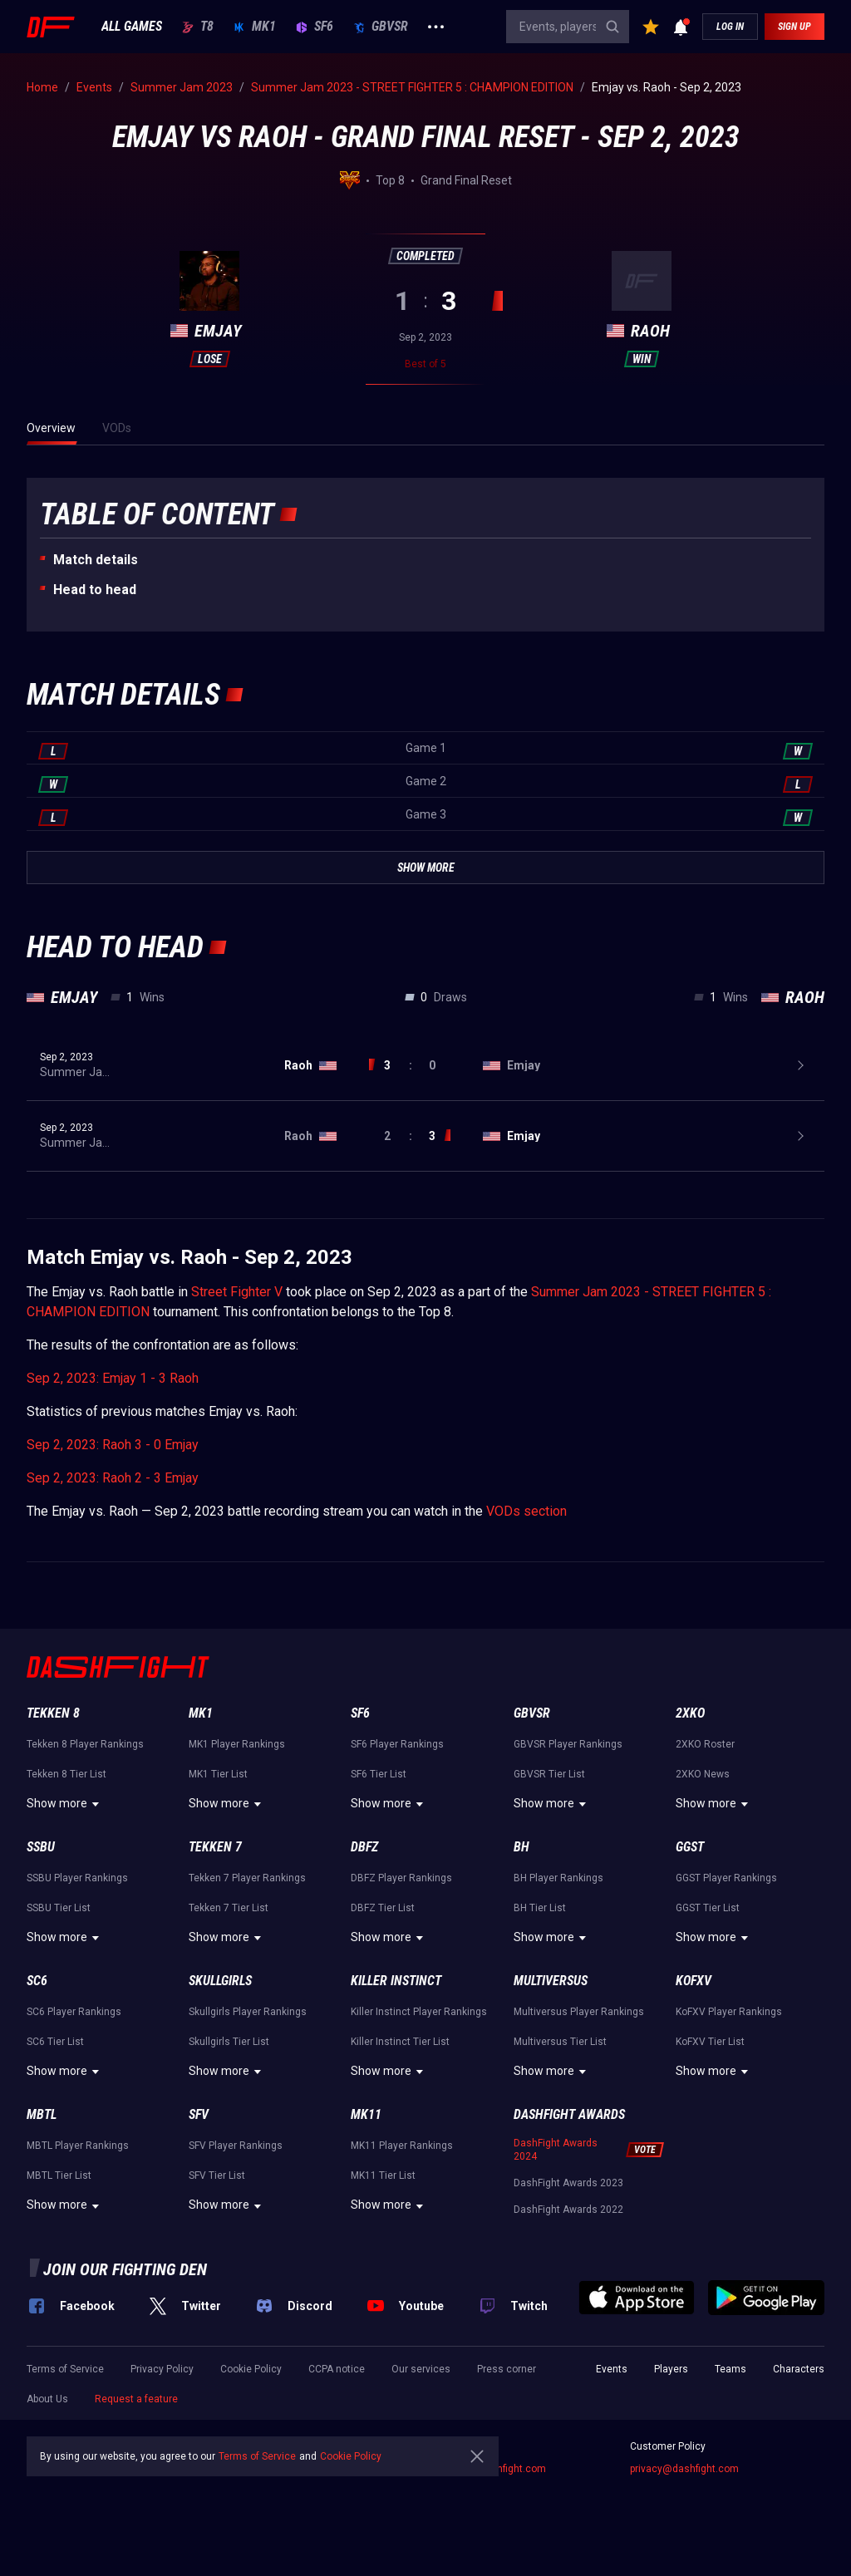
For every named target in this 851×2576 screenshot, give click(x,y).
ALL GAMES (131, 26)
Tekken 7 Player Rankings (247, 1878)
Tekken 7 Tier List (228, 1908)
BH (521, 1847)
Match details (95, 560)
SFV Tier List (217, 2175)
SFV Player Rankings (236, 2145)
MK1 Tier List (218, 1774)
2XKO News (703, 1774)
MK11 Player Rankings (402, 2145)
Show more (65, 1804)
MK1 (255, 26)
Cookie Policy (251, 2369)
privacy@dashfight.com (684, 2469)
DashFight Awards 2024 (556, 2149)
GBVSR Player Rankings (568, 1744)
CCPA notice (336, 2369)
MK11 (366, 2114)
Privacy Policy (162, 2369)
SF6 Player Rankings (397, 1744)
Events (611, 2369)
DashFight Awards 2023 (568, 2183)
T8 (198, 26)
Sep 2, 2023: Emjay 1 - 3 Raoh (113, 1378)
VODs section (526, 1511)
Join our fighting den (125, 2269)
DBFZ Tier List (383, 1908)
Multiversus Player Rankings (579, 2012)
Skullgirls (220, 1981)
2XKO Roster (705, 1744)
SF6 (314, 26)
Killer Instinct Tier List (400, 2042)
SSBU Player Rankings (77, 1878)
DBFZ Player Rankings (401, 1878)
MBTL (42, 2114)
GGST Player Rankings (726, 1878)
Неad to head (94, 589)
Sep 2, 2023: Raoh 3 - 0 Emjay (113, 1445)
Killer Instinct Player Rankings (419, 2012)
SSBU (41, 1847)
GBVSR (380, 26)
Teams (730, 2369)
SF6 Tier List (378, 1774)
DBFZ (364, 1847)
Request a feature (136, 2399)
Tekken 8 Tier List (66, 1774)
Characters (798, 2369)
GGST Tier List (708, 1908)
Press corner (506, 2369)
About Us (47, 2399)
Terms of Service (65, 2369)
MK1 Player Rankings (237, 1744)
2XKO (690, 1713)
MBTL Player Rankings (78, 2145)
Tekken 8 (53, 1713)
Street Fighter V (237, 1292)
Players (671, 2369)
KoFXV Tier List (710, 2042)
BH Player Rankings (558, 1878)
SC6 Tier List (55, 2042)
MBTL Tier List (59, 2175)
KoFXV (693, 1981)
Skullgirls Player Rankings (248, 2012)
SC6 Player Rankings (74, 2012)
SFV (199, 2114)
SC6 (37, 1981)
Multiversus (551, 1981)
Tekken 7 (215, 1847)
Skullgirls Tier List (229, 2042)
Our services (420, 2369)
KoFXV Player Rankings (729, 2012)
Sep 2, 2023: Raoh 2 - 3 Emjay (113, 1478)
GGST (690, 1847)
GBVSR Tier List (549, 1774)
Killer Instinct (396, 1981)
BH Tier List (540, 1908)
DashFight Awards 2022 (568, 2209)
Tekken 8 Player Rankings (85, 1744)
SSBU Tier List (59, 1908)
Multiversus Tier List (560, 2042)
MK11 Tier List (383, 2175)
